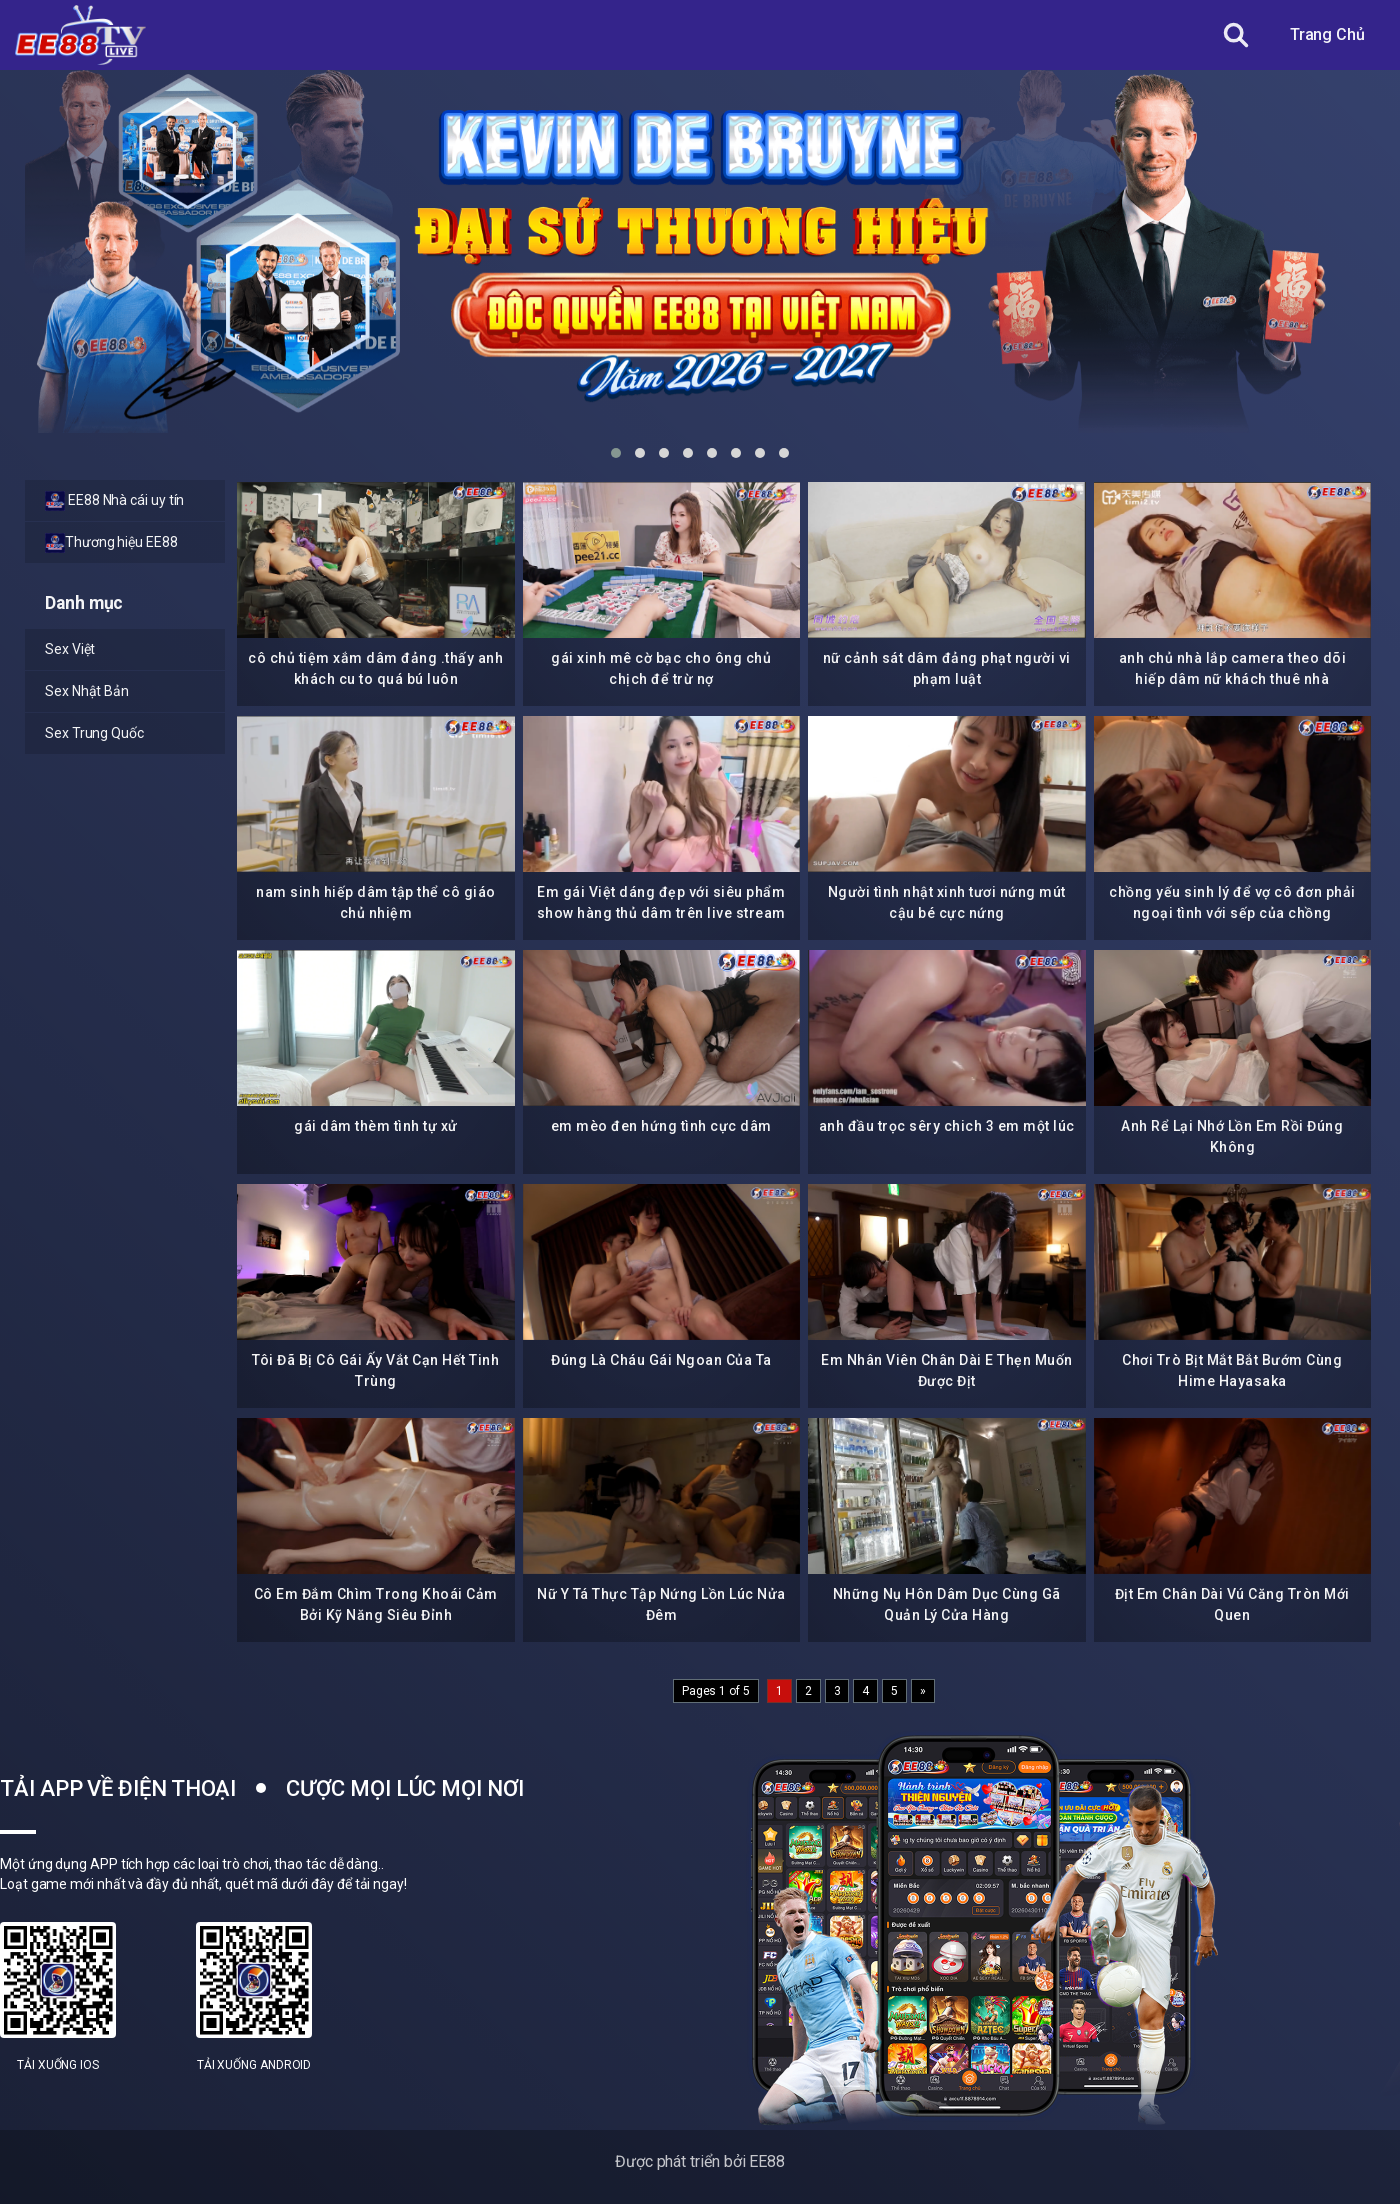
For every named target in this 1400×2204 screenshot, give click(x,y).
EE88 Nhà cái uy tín (114, 501)
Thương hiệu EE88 (111, 543)
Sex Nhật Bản (87, 691)
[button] (616, 453)
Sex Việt (70, 649)
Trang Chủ (1327, 34)
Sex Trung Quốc (94, 733)
